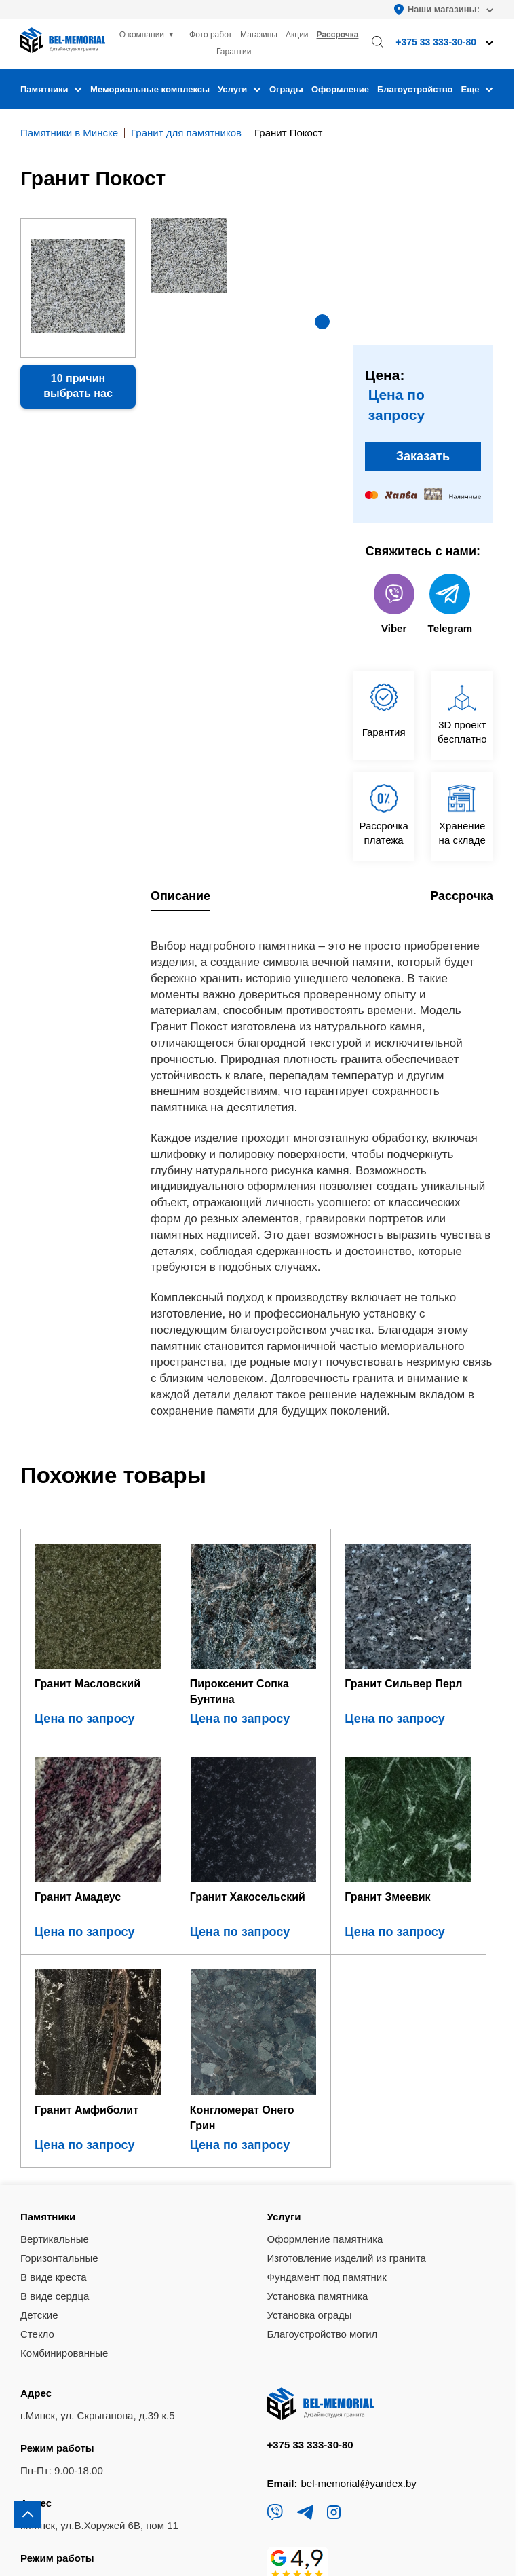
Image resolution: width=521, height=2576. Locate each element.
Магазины (258, 34)
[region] (260, 1288)
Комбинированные (64, 2100)
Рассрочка (338, 34)
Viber (394, 604)
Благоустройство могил (322, 2081)
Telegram (450, 604)
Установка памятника (317, 2043)
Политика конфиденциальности (92, 2517)
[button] (322, 321)
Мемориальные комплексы (150, 89)
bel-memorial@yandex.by (359, 2230)
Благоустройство (415, 89)
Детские (39, 2062)
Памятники (51, 89)
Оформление (340, 89)
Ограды (286, 89)
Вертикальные (54, 1986)
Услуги (239, 89)
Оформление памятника (325, 1986)
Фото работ (210, 34)
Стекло (37, 2081)
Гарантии (233, 51)
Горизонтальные (59, 2005)
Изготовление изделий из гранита (346, 2005)
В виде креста (53, 2024)
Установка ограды (309, 2062)
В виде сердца (54, 2043)
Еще (477, 89)
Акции (297, 34)
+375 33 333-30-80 (310, 2191)
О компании (141, 34)
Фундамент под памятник (327, 2024)
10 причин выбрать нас (78, 386)
